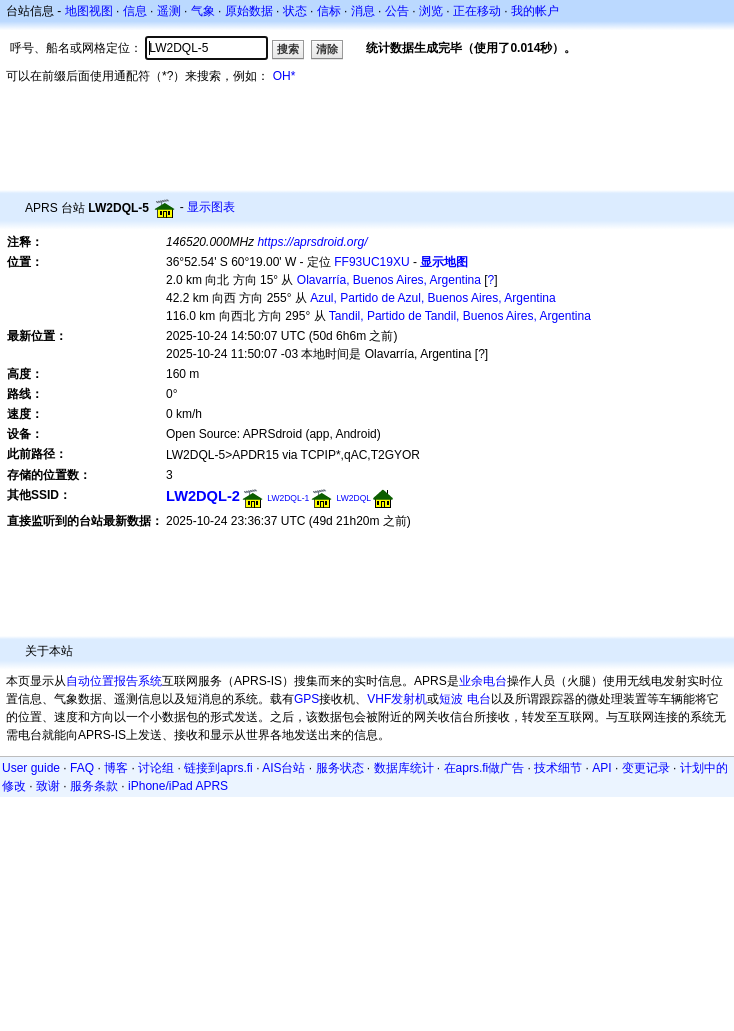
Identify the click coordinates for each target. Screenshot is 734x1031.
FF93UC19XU (371, 262)
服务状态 (340, 768)
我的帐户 (535, 11)
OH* (284, 76)
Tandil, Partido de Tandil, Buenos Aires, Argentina (460, 316)
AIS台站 (283, 768)
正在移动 (477, 11)
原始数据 (249, 11)
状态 (295, 11)
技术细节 (558, 768)
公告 (397, 11)
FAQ (82, 768)
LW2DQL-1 (288, 498)
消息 (363, 11)
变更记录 (646, 768)
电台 (479, 699)
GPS (306, 699)
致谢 (48, 786)
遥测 (169, 11)
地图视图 (89, 11)
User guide (31, 768)
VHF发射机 (397, 699)
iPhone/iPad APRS (178, 786)
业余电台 (483, 681)
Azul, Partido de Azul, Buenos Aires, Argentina (432, 298)
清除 (327, 49)
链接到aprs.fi (218, 768)
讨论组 (156, 768)
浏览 (431, 11)
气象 (203, 11)
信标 (329, 11)
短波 (451, 699)
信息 (135, 11)
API (601, 768)
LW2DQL (354, 498)
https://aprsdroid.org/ (312, 242)
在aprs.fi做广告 (484, 768)
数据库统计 (404, 768)
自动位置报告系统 (114, 681)
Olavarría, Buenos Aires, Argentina (389, 280)
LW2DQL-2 (203, 496)
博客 (116, 768)
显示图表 (211, 207)
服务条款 (94, 786)
